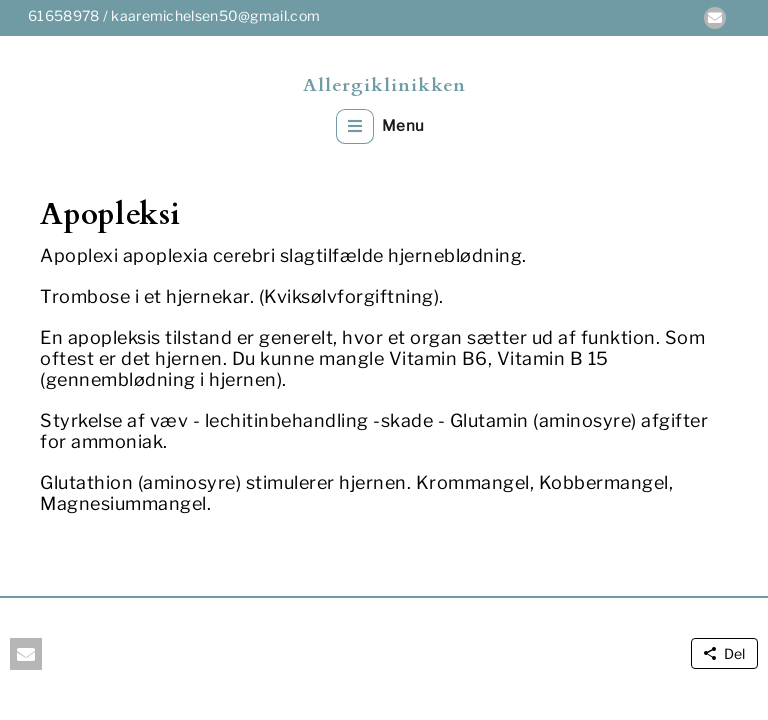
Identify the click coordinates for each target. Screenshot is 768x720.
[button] (715, 18)
